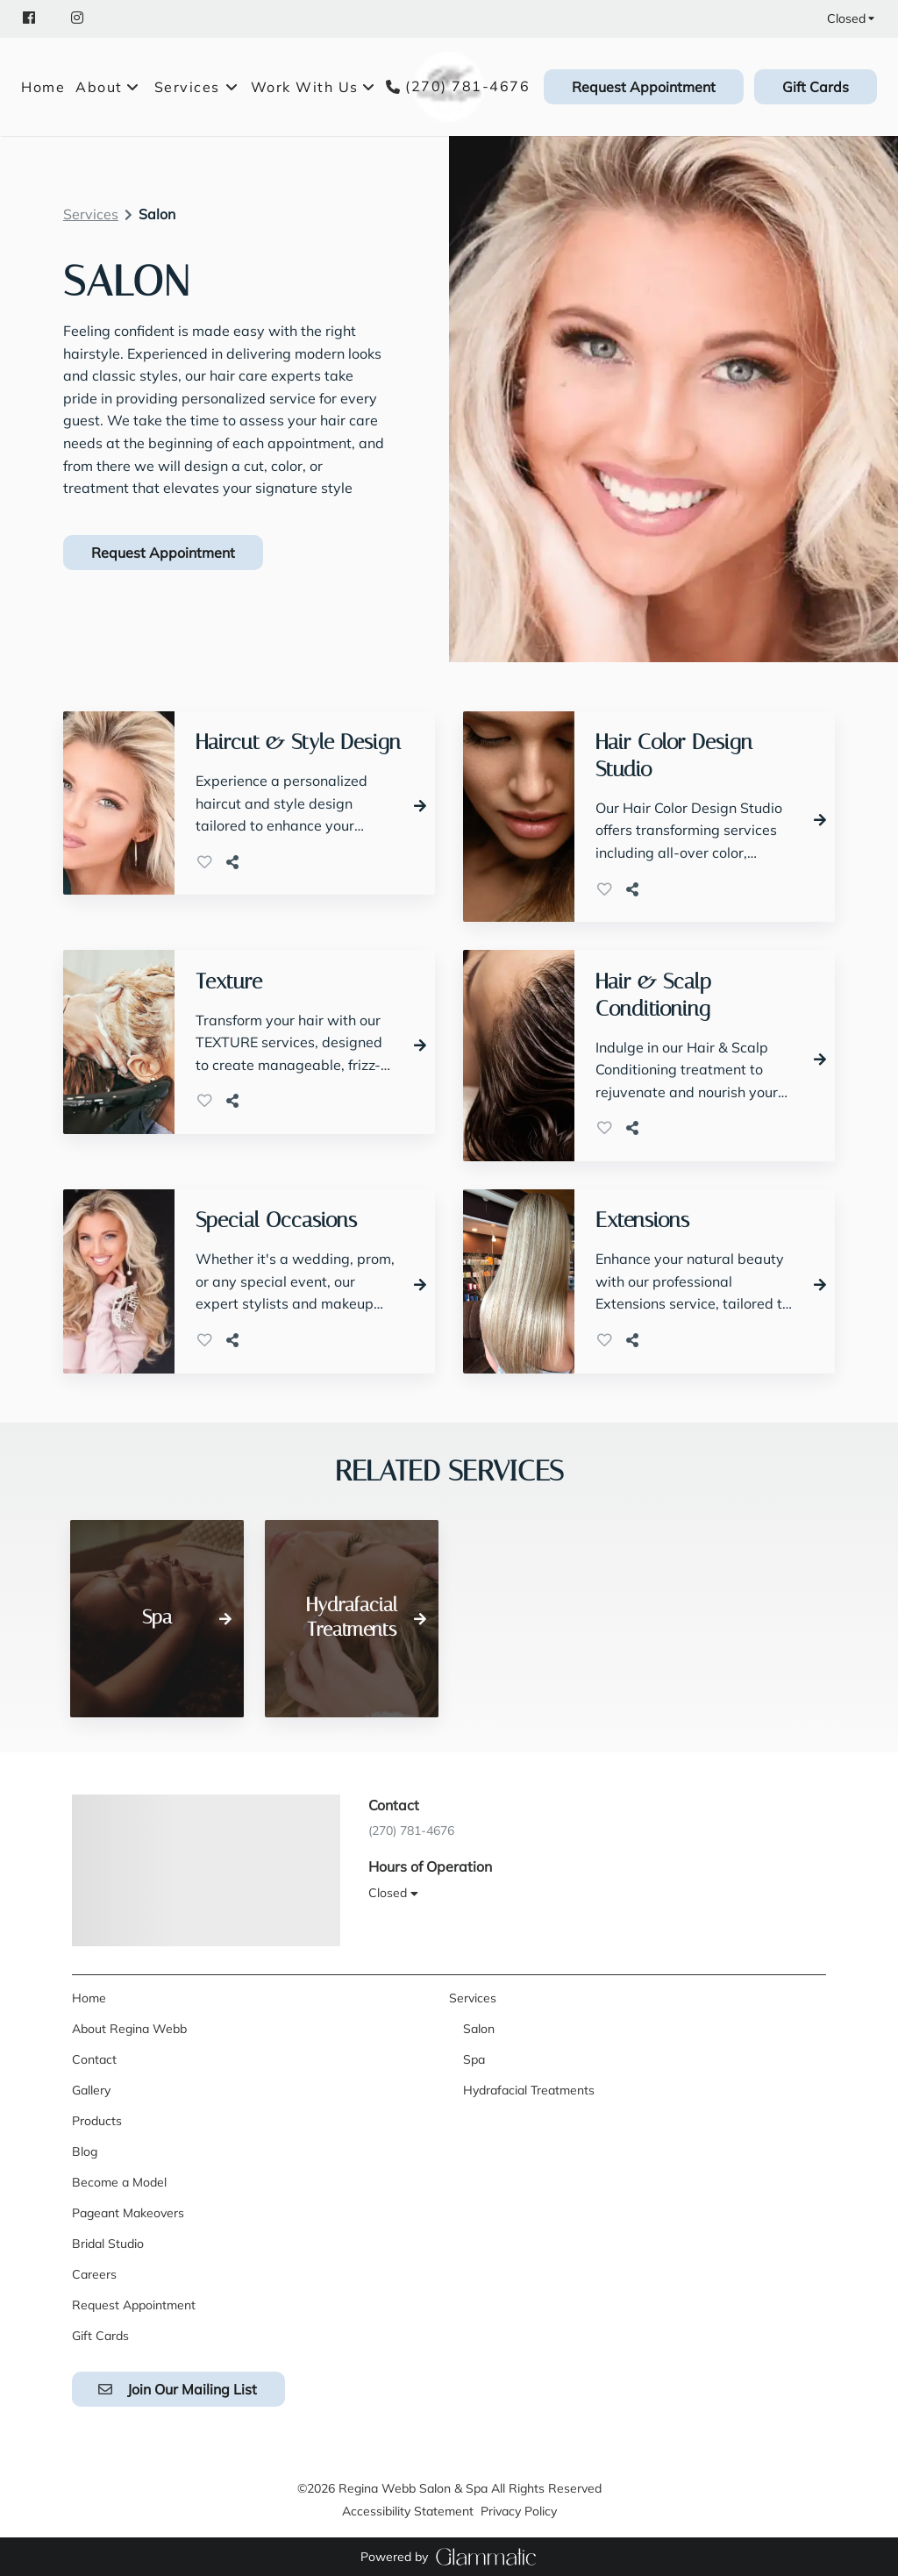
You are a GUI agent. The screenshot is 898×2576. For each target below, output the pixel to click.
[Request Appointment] (643, 87)
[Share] (236, 862)
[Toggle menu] (232, 87)
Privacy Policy (519, 2511)
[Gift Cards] (813, 87)
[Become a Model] (119, 2182)
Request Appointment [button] (163, 552)
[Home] (45, 87)
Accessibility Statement (408, 2511)
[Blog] (84, 2151)
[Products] (97, 2121)
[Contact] (94, 2059)
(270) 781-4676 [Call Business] (467, 86)
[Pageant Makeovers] (128, 2213)
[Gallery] (91, 2090)
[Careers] (94, 2274)
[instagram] (79, 18)
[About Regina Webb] (129, 2029)
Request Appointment (644, 87)
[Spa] (474, 2059)
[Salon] (479, 2029)
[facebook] (38, 18)
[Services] (187, 87)
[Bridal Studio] (108, 2243)
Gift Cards (815, 87)
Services (90, 214)
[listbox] (108, 87)
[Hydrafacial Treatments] (529, 2090)
